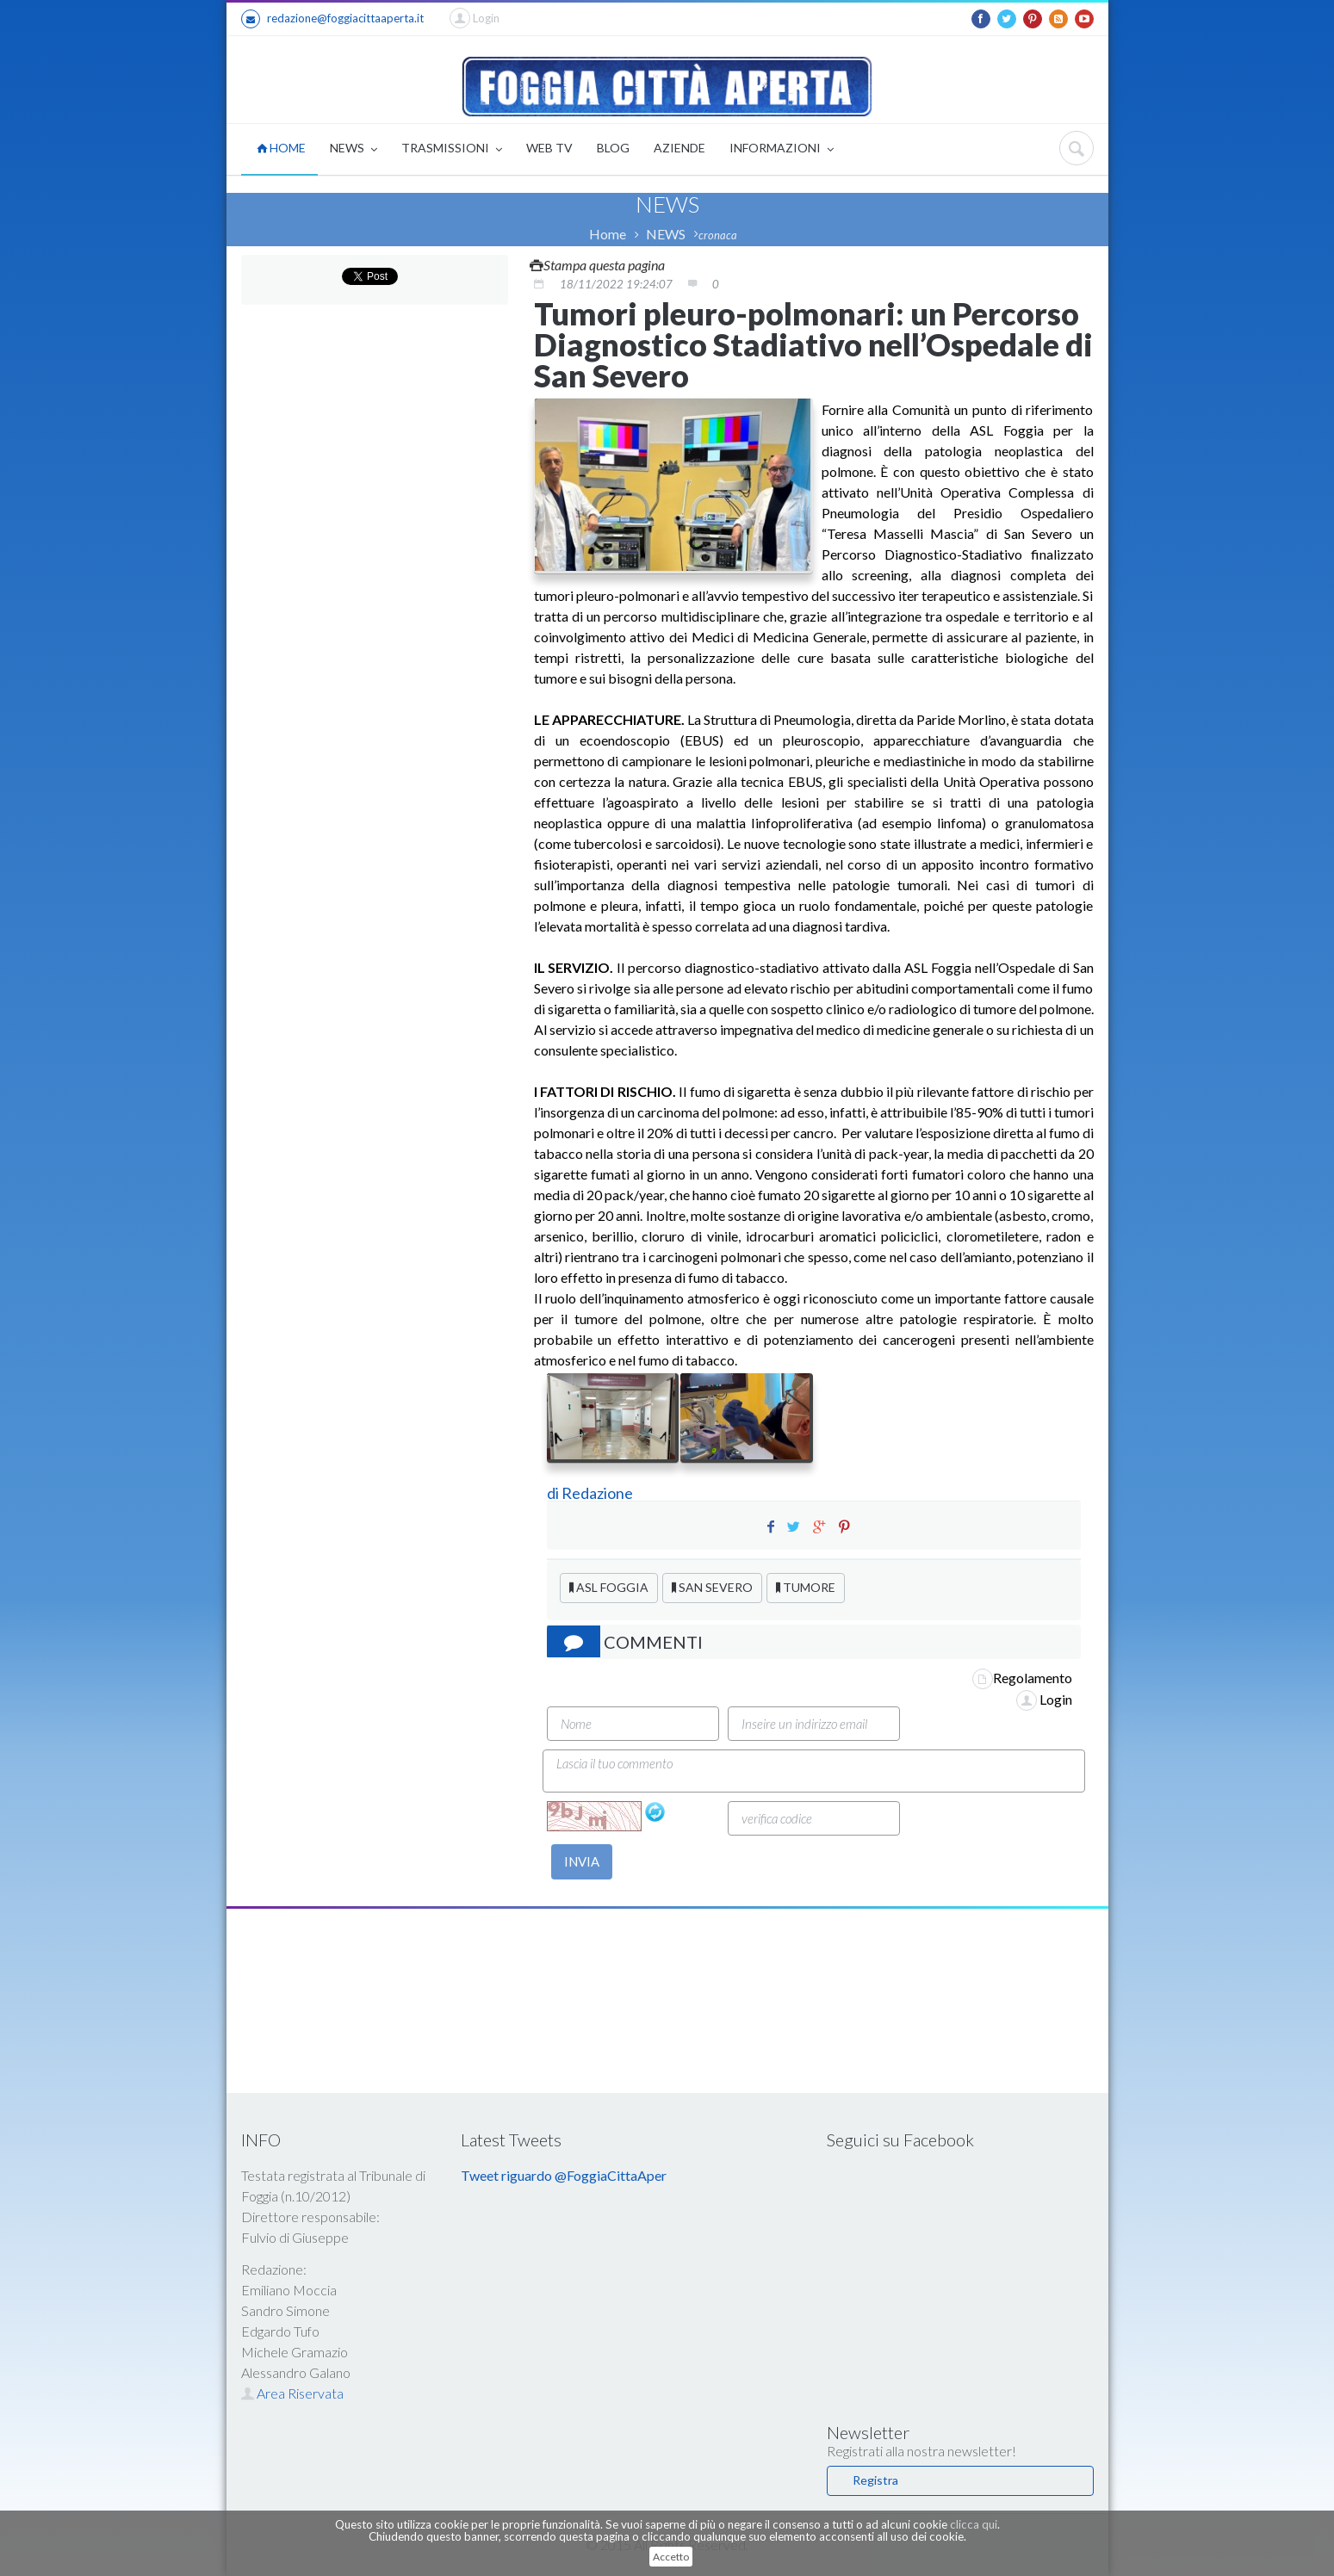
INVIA (581, 1861)
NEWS (353, 149)
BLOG (613, 147)
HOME (281, 147)
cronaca (717, 235)
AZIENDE (679, 147)
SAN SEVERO (712, 1587)
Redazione (599, 1492)
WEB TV (549, 147)
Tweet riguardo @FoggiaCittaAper (564, 2175)
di (554, 1492)
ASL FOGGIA (608, 1587)
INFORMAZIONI (781, 149)
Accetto (671, 2556)
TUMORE (805, 1587)
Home (607, 234)
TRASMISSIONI (451, 149)
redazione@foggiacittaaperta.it (332, 18)
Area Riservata (292, 2393)
